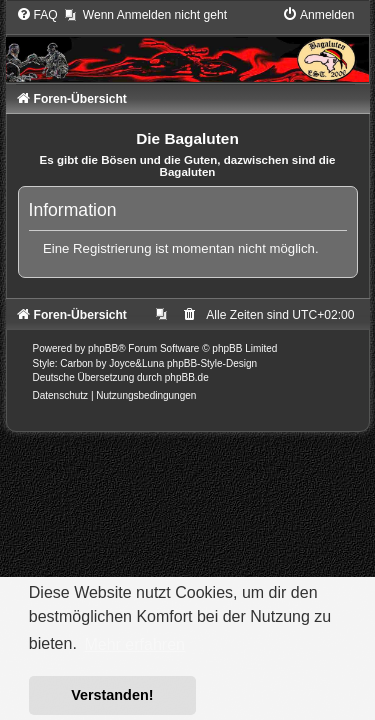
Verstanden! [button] (112, 695)
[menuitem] (37, 15)
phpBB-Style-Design (212, 363)
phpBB (103, 348)
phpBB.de (187, 377)
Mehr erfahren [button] (134, 644)
